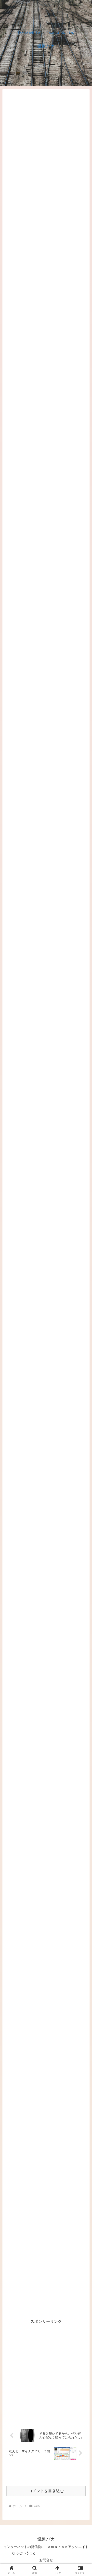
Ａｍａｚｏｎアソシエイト (68, 2547)
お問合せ (46, 2560)
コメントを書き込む (46, 2491)
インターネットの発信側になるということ (24, 2550)
